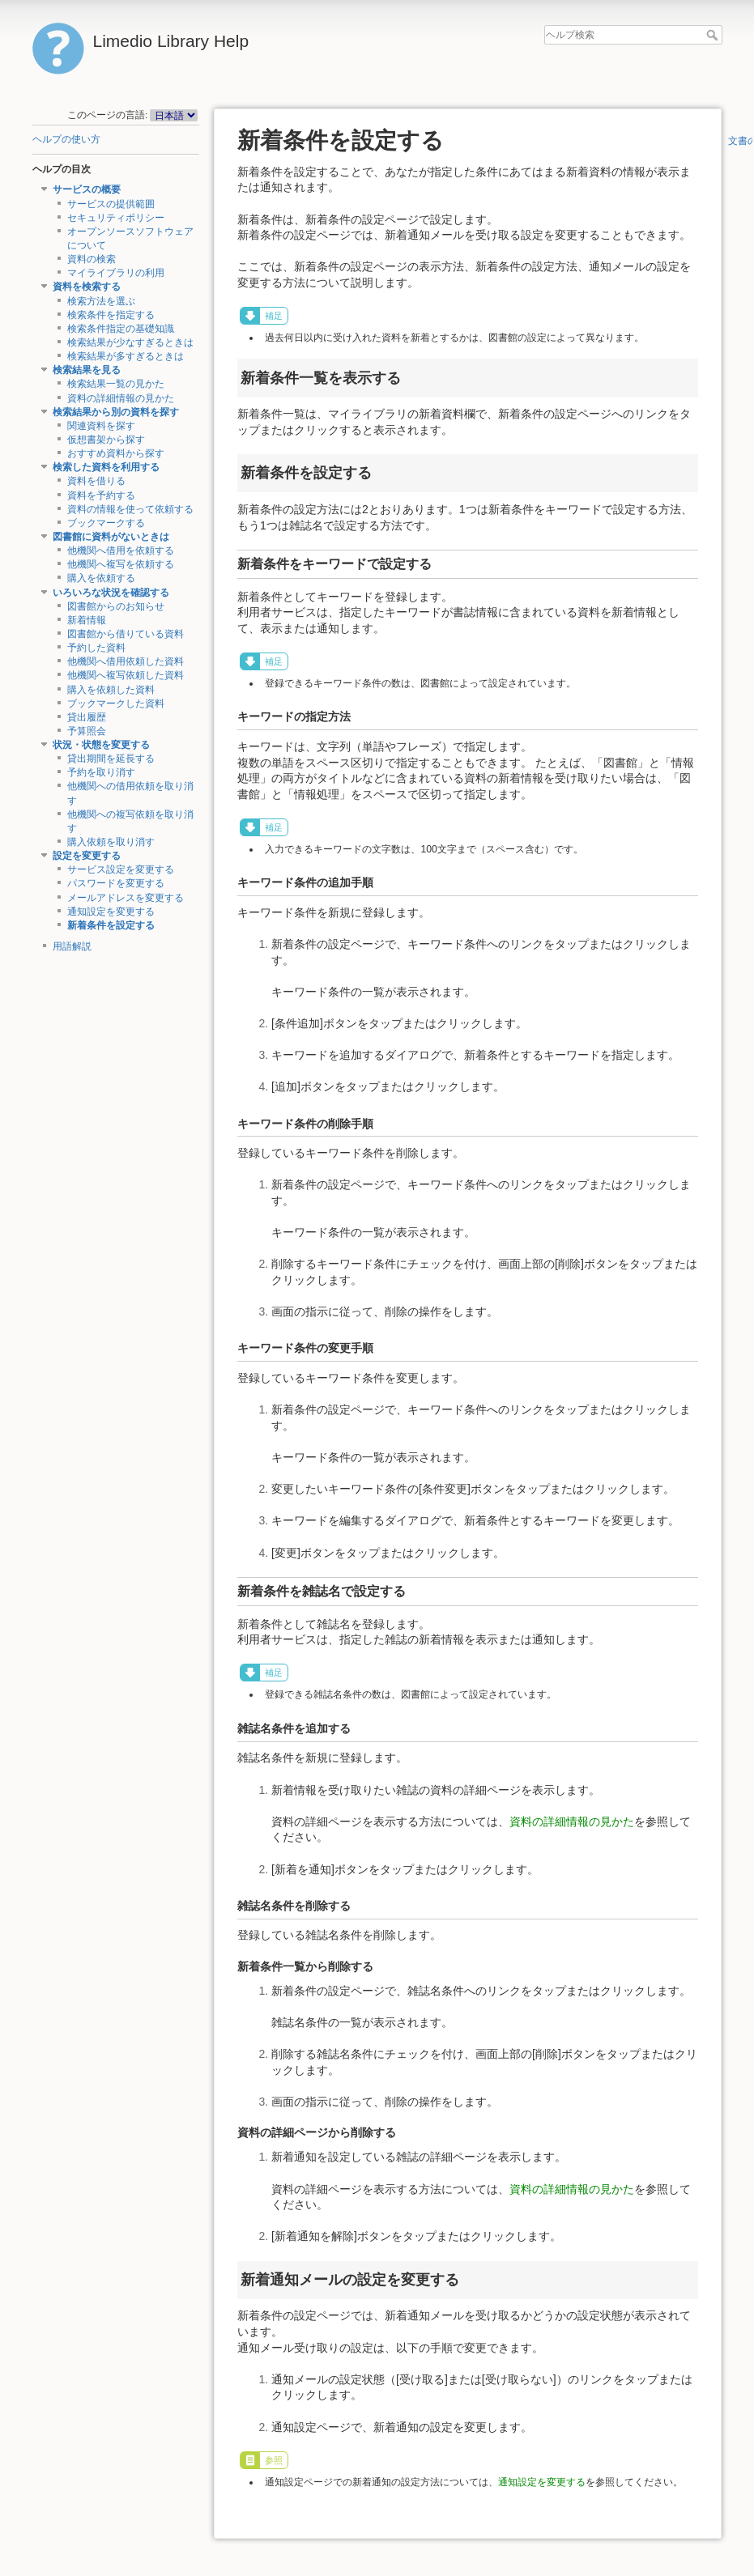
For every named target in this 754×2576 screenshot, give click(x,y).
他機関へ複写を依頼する (120, 564)
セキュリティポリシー (115, 217)
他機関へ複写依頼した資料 (125, 675)
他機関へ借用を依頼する (120, 550)
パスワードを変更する (115, 883)
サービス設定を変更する (120, 869)
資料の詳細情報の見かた (120, 398)
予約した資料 (96, 647)
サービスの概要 (87, 189)
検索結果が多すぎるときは (125, 356)
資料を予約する (101, 495)
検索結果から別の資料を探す (116, 412)
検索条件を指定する (111, 315)
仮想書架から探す (106, 439)
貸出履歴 (86, 717)
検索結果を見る (87, 370)
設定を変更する (87, 855)
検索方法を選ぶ (101, 301)
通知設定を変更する (111, 911)
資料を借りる (96, 481)
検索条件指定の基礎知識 (120, 328)
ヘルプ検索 (714, 34)
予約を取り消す (101, 772)
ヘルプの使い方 (66, 139)
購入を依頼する (101, 578)
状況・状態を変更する (101, 744)
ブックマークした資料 (115, 703)
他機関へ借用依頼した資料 (125, 661)
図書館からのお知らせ (115, 606)
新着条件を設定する (111, 925)
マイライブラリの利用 (115, 272)
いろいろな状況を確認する (111, 592)
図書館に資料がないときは (111, 536)
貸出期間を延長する (111, 758)
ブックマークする (106, 523)
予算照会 (86, 731)
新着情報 (86, 620)
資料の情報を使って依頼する (130, 509)
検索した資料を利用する (106, 467)
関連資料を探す (101, 425)
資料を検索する (87, 286)
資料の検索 (91, 259)
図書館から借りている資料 (125, 634)
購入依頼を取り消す (111, 842)
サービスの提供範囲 (111, 204)
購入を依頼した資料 (111, 689)
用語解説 (72, 946)
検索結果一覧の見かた (115, 383)
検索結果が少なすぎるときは (130, 342)
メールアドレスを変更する (125, 897)
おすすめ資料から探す (115, 453)
